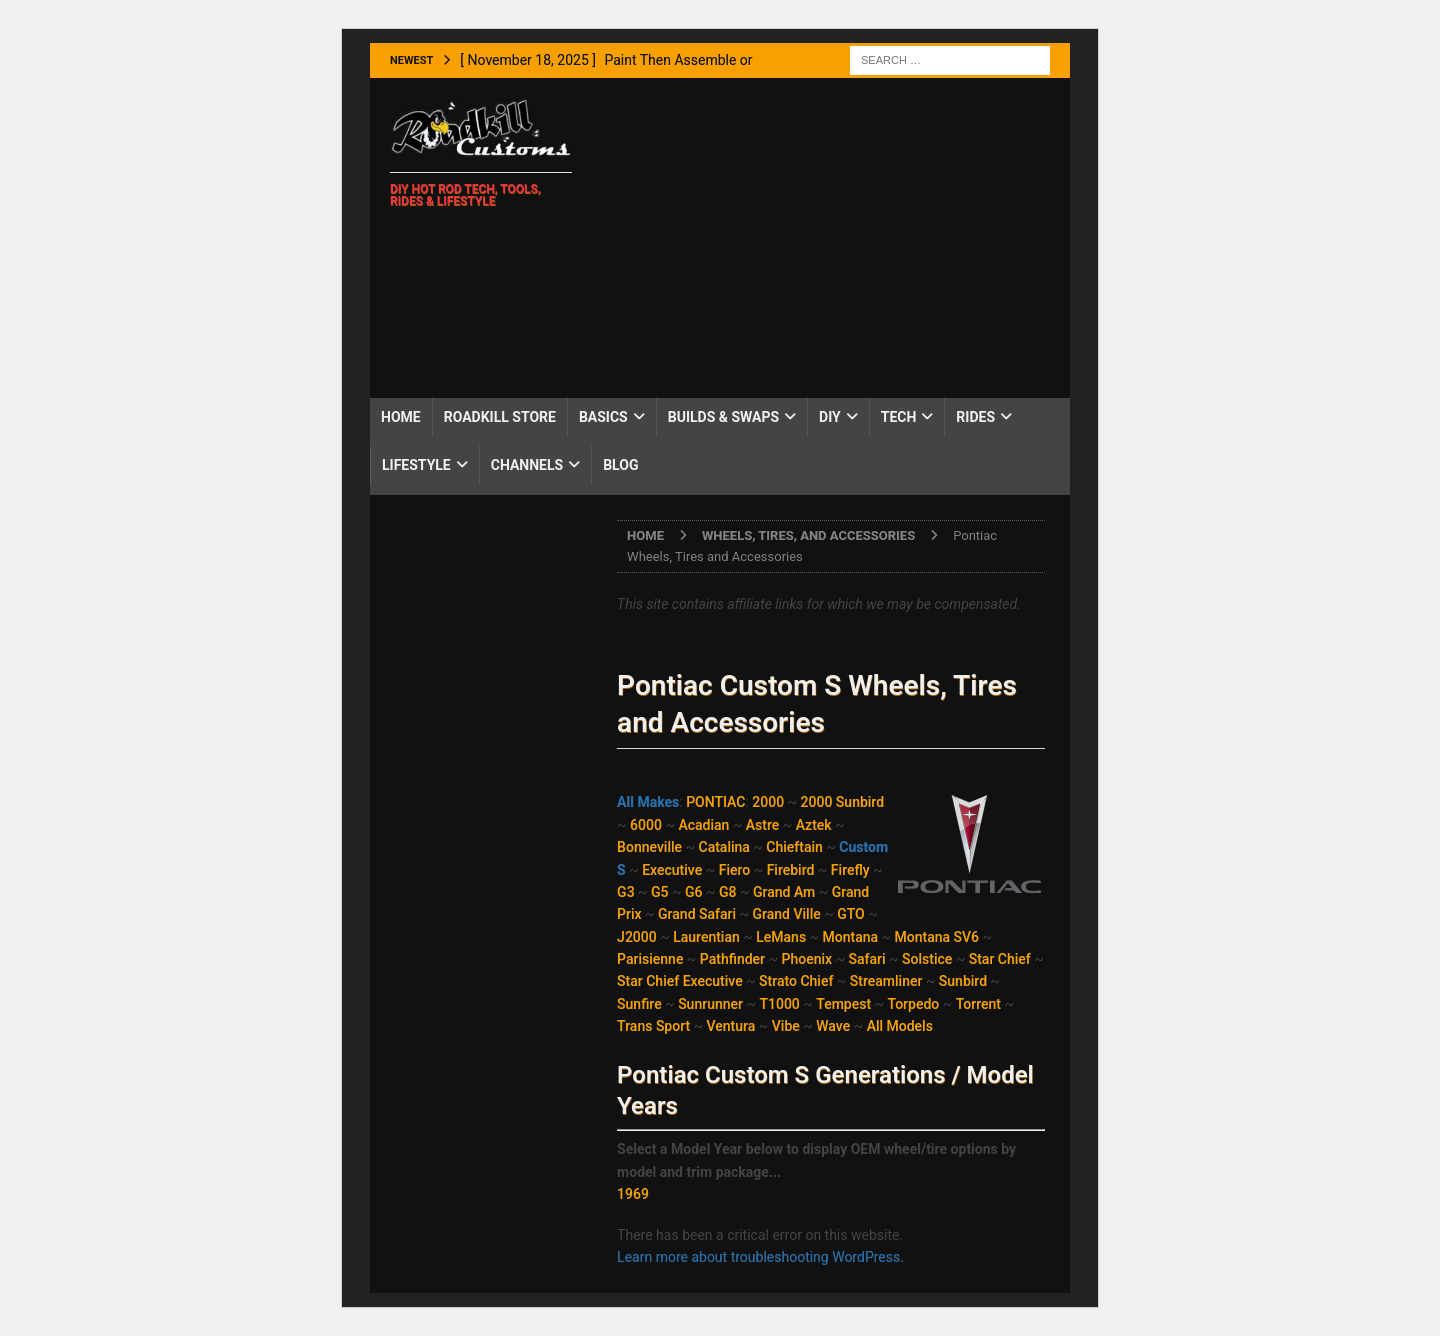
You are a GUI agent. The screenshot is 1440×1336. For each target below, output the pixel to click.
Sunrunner (710, 1004)
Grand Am (784, 892)
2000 (768, 802)
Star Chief (1000, 959)
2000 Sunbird (843, 802)
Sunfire (639, 1004)
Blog (620, 465)
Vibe (786, 1026)
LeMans (781, 937)
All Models (900, 1026)
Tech (899, 417)
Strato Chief (796, 981)
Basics (603, 417)
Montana (851, 937)
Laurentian (706, 937)
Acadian (703, 825)
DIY (830, 417)
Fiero (735, 870)
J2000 (637, 937)
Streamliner (886, 981)
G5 (660, 892)
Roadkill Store (500, 417)
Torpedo (914, 1004)
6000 (646, 825)
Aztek (814, 825)
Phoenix (807, 959)
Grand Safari (697, 914)
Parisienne (650, 959)
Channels (527, 465)
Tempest (843, 1004)
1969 (633, 1194)
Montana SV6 (937, 937)
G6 (694, 892)
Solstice (927, 959)
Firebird (791, 870)
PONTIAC (715, 802)
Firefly (850, 870)
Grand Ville (787, 914)
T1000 (779, 1004)
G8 (728, 892)
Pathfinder (732, 959)
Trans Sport (653, 1026)
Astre (762, 825)
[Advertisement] (829, 238)
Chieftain (794, 847)
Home (401, 417)
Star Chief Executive (680, 981)
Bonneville (649, 847)
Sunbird (963, 981)
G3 (626, 892)
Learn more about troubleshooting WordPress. (760, 1257)
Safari (867, 959)
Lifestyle (416, 465)
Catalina (724, 847)
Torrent (978, 1004)
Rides (975, 417)
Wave (833, 1026)
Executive (672, 870)
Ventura (731, 1026)
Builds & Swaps (723, 417)
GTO (851, 914)
